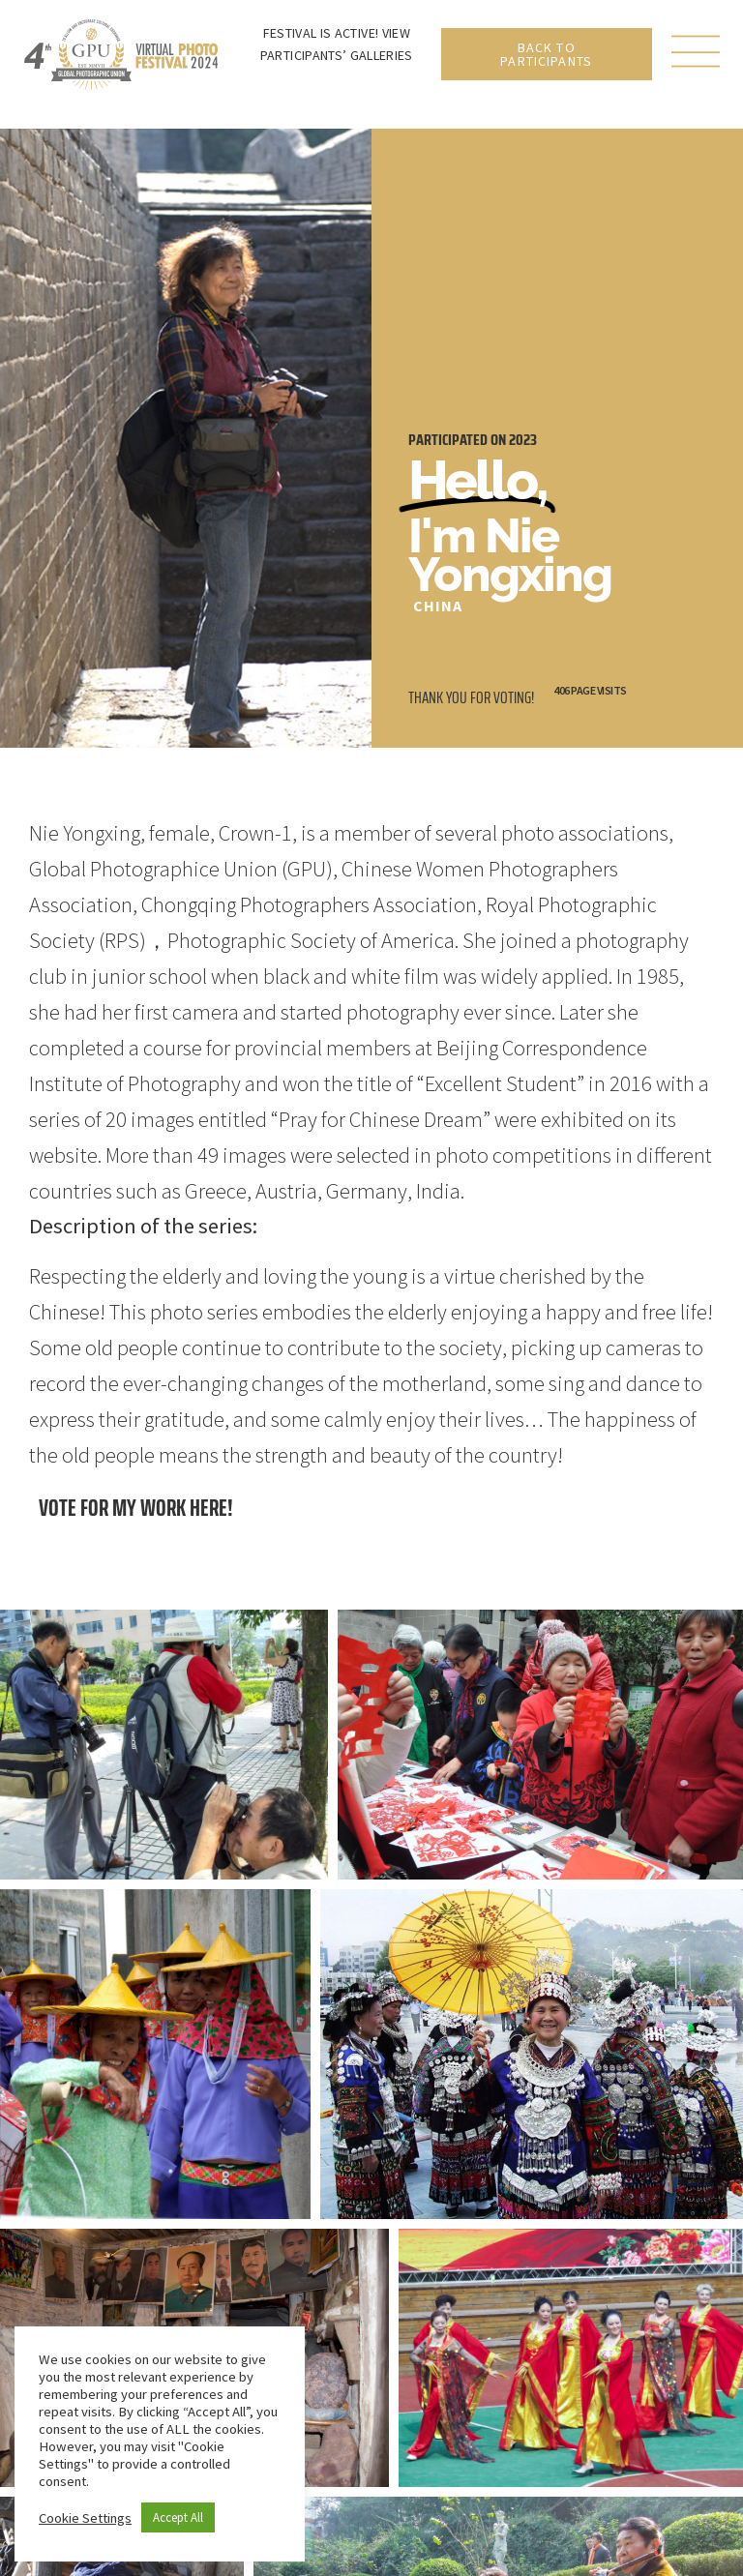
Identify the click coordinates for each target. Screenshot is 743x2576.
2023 (523, 440)
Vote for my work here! (136, 1507)
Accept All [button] (178, 2517)
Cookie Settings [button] (85, 2518)
